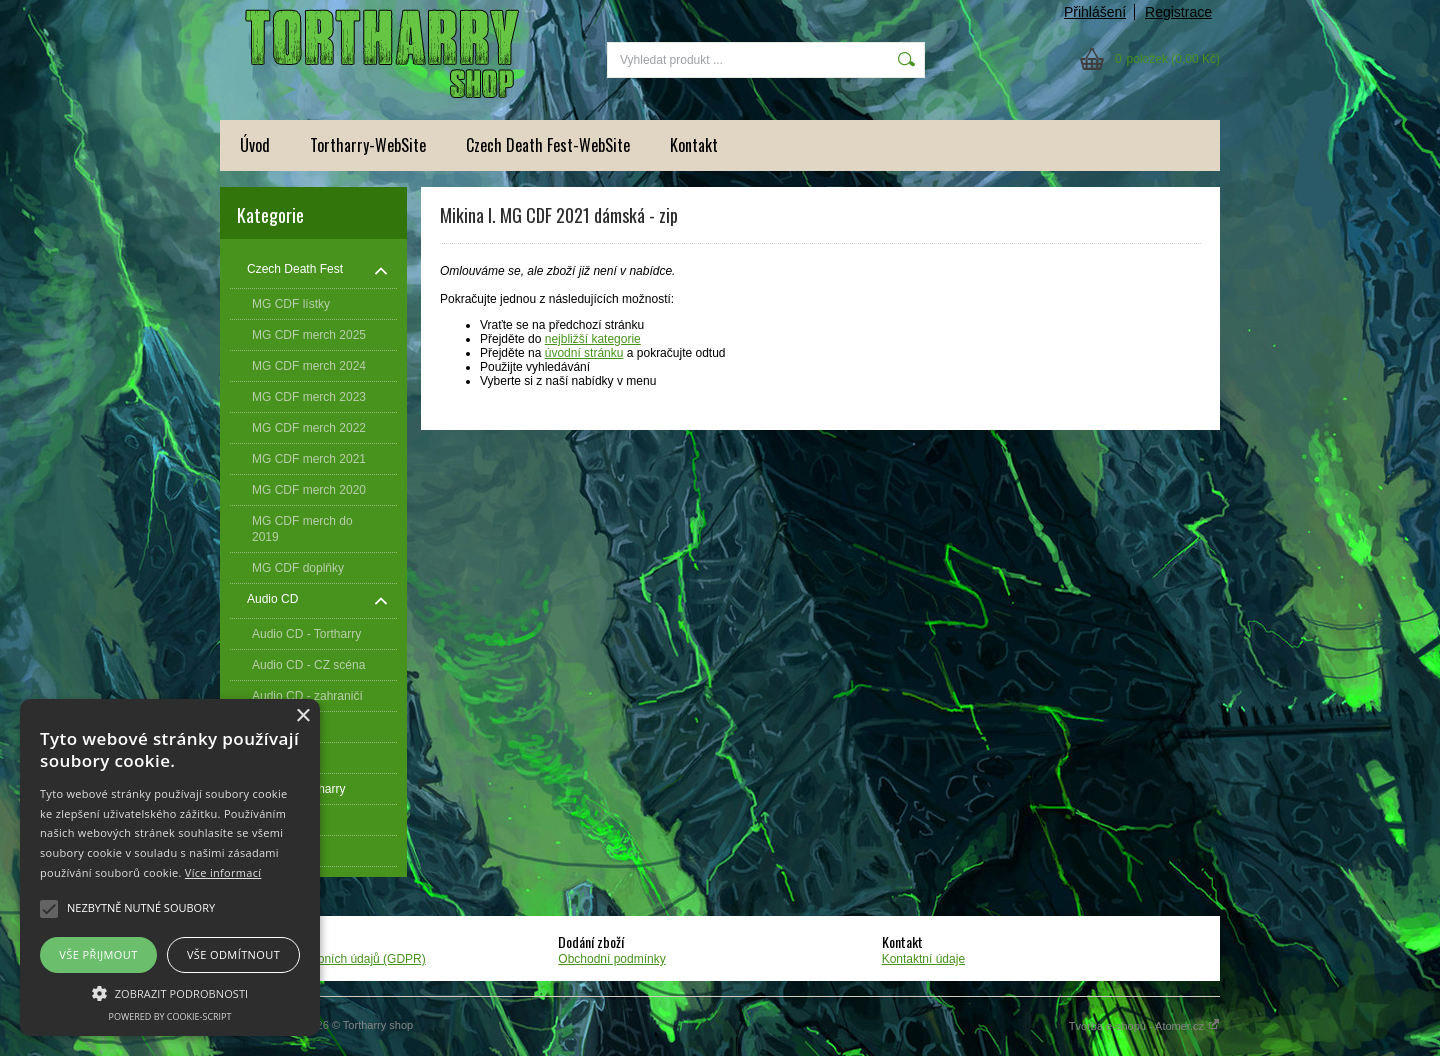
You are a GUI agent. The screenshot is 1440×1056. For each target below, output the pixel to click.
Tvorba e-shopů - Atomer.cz (1144, 1026)
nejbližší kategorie (593, 339)
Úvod (255, 145)
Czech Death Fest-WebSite (548, 145)
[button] (170, 992)
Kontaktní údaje (923, 959)
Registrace (1178, 12)
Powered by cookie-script (170, 1016)
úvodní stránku (584, 353)
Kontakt (694, 145)
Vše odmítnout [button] (233, 954)
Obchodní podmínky (611, 959)
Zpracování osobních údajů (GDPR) (330, 959)
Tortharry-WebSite (368, 145)
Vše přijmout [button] (98, 954)
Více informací (223, 872)
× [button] (302, 716)
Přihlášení (1095, 12)
